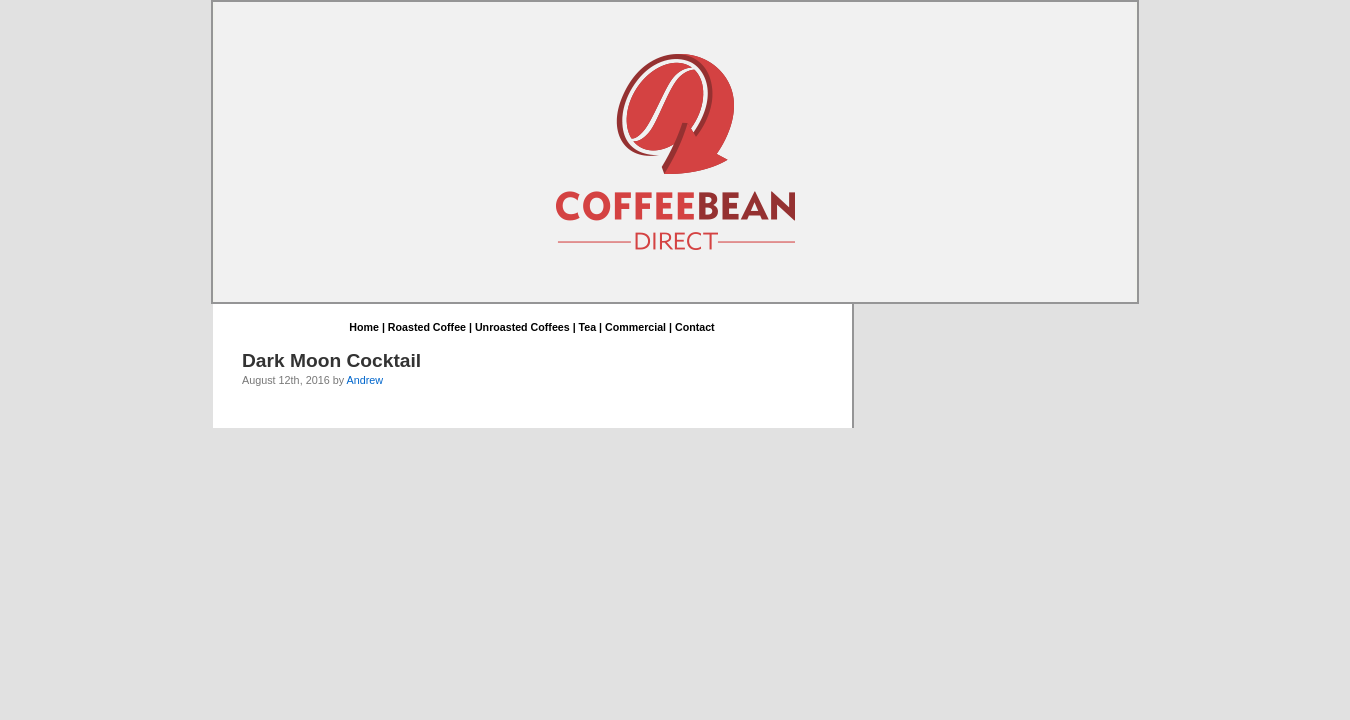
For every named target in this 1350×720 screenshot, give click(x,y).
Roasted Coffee (427, 328)
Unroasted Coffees (522, 328)
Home (364, 328)
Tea (588, 328)
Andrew (364, 381)
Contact (695, 328)
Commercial (635, 328)
